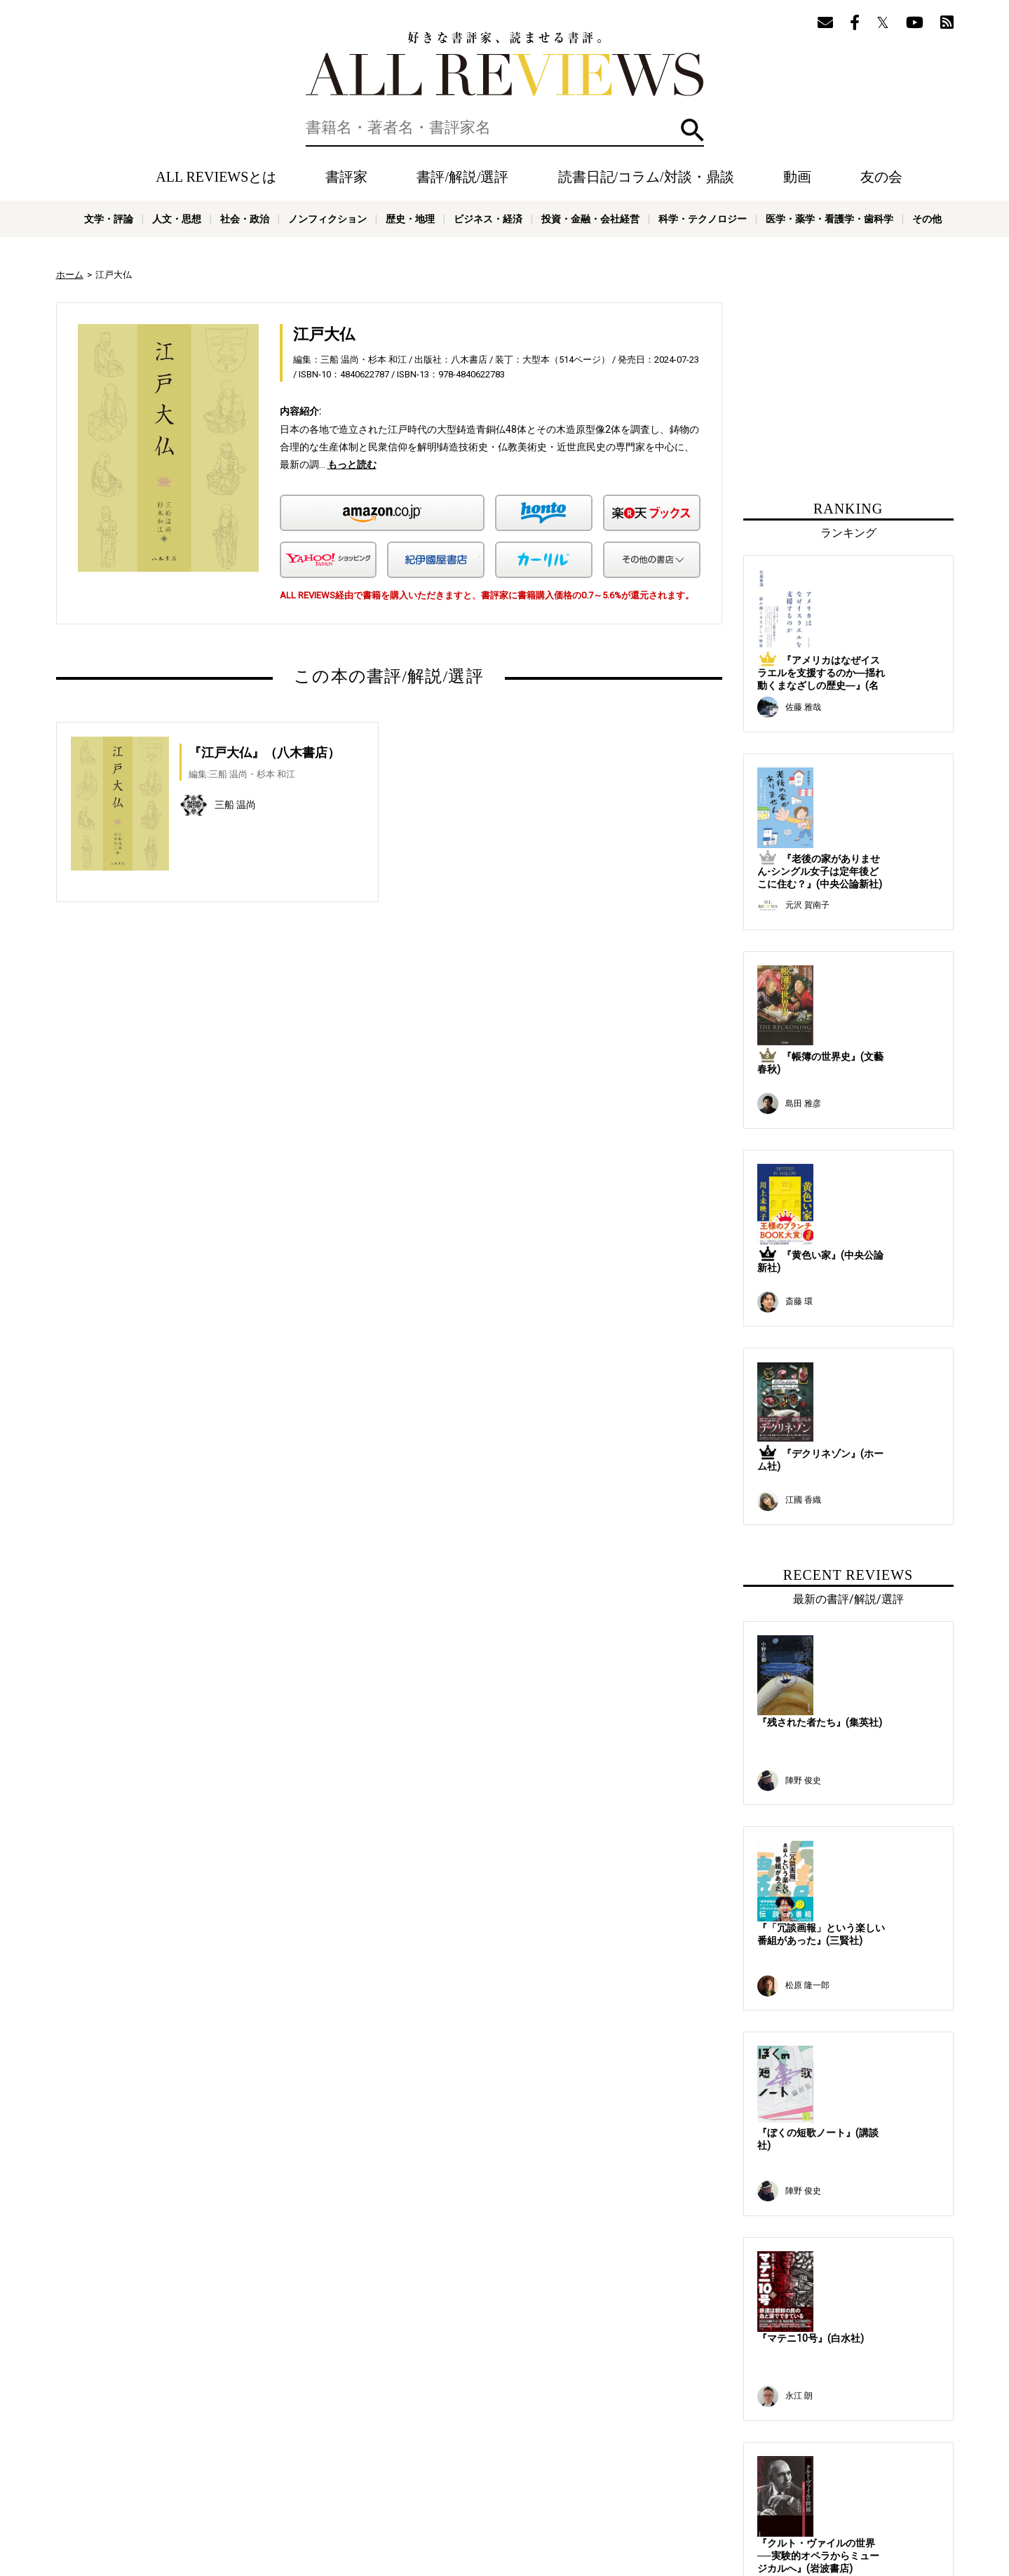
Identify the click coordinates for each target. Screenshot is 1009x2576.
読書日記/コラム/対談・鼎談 (646, 177)
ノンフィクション (327, 218)
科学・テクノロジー (702, 218)
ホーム (69, 274)
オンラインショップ (369, 2485)
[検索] (505, 127)
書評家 (346, 177)
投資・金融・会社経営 (590, 218)
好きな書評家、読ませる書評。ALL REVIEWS (505, 64)
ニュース (301, 2485)
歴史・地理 (410, 218)
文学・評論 (108, 218)
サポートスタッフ (454, 2485)
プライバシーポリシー (543, 2485)
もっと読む (352, 464)
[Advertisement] (254, 1063)
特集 (510, 2464)
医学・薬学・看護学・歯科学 (829, 218)
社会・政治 (244, 218)
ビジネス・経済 (488, 218)
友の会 (881, 177)
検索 (692, 130)
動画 (797, 177)
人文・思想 (176, 218)
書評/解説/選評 (462, 177)
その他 (927, 218)
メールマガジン (600, 2464)
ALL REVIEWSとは (216, 177)
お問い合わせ (624, 2485)
